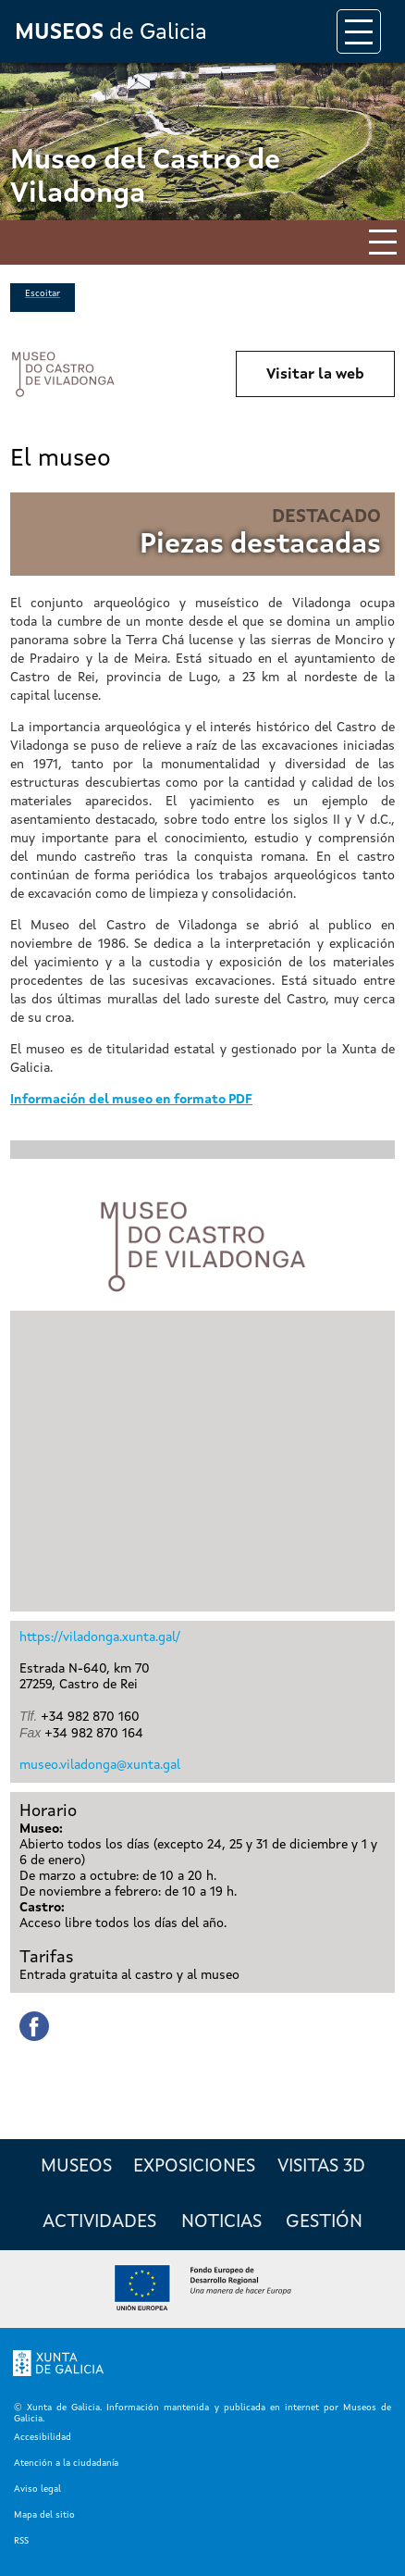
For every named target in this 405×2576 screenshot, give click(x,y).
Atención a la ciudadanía (66, 2463)
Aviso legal (37, 2489)
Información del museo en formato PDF (131, 1099)
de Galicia (111, 33)
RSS (21, 2540)
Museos (76, 2167)
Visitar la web (315, 374)
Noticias (221, 2222)
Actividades (99, 2222)
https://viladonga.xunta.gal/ (99, 1637)
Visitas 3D (321, 2167)
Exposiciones (194, 2167)
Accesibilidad (42, 2437)
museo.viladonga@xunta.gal (99, 1765)
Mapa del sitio (44, 2515)
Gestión (324, 2222)
